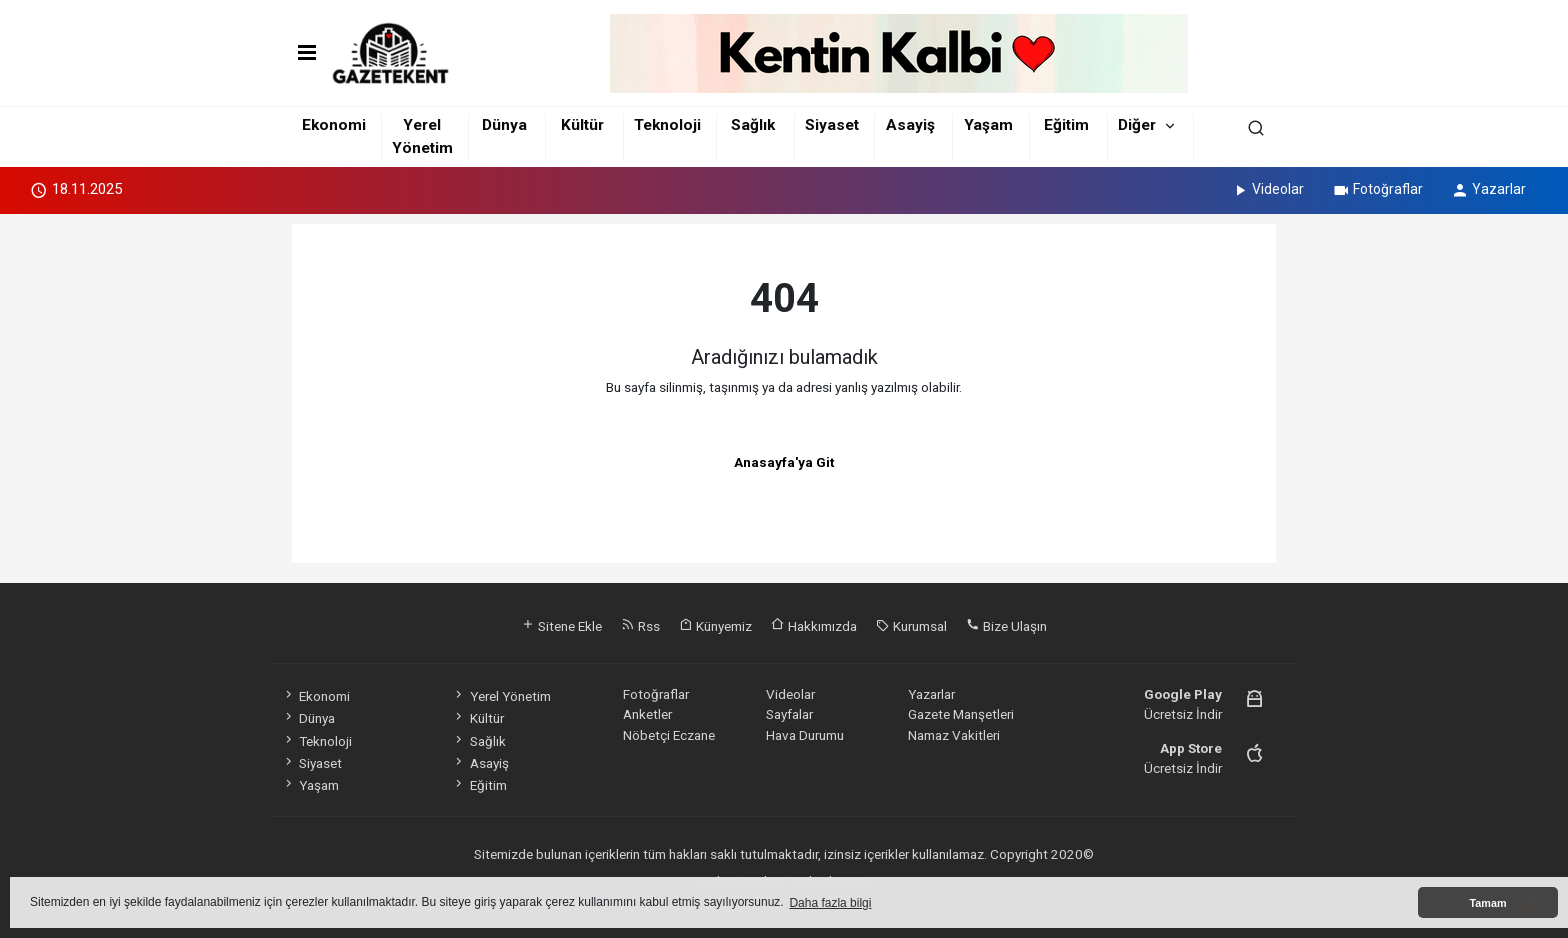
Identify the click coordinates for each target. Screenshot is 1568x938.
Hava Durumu (805, 735)
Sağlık (753, 125)
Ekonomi (334, 125)
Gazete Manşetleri (961, 714)
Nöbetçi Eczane (669, 735)
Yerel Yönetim (501, 696)
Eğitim (1066, 125)
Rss (640, 626)
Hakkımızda (814, 626)
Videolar (1267, 189)
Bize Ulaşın (1006, 626)
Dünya (504, 125)
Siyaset (832, 125)
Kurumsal (911, 626)
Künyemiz (715, 626)
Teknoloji (667, 125)
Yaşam (988, 125)
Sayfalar (789, 714)
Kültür (582, 125)
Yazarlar (1488, 189)
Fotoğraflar (1377, 189)
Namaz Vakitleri (954, 735)
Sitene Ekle (561, 626)
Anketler (647, 714)
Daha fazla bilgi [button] (830, 903)
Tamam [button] (1487, 903)
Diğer (1137, 125)
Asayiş (910, 125)
